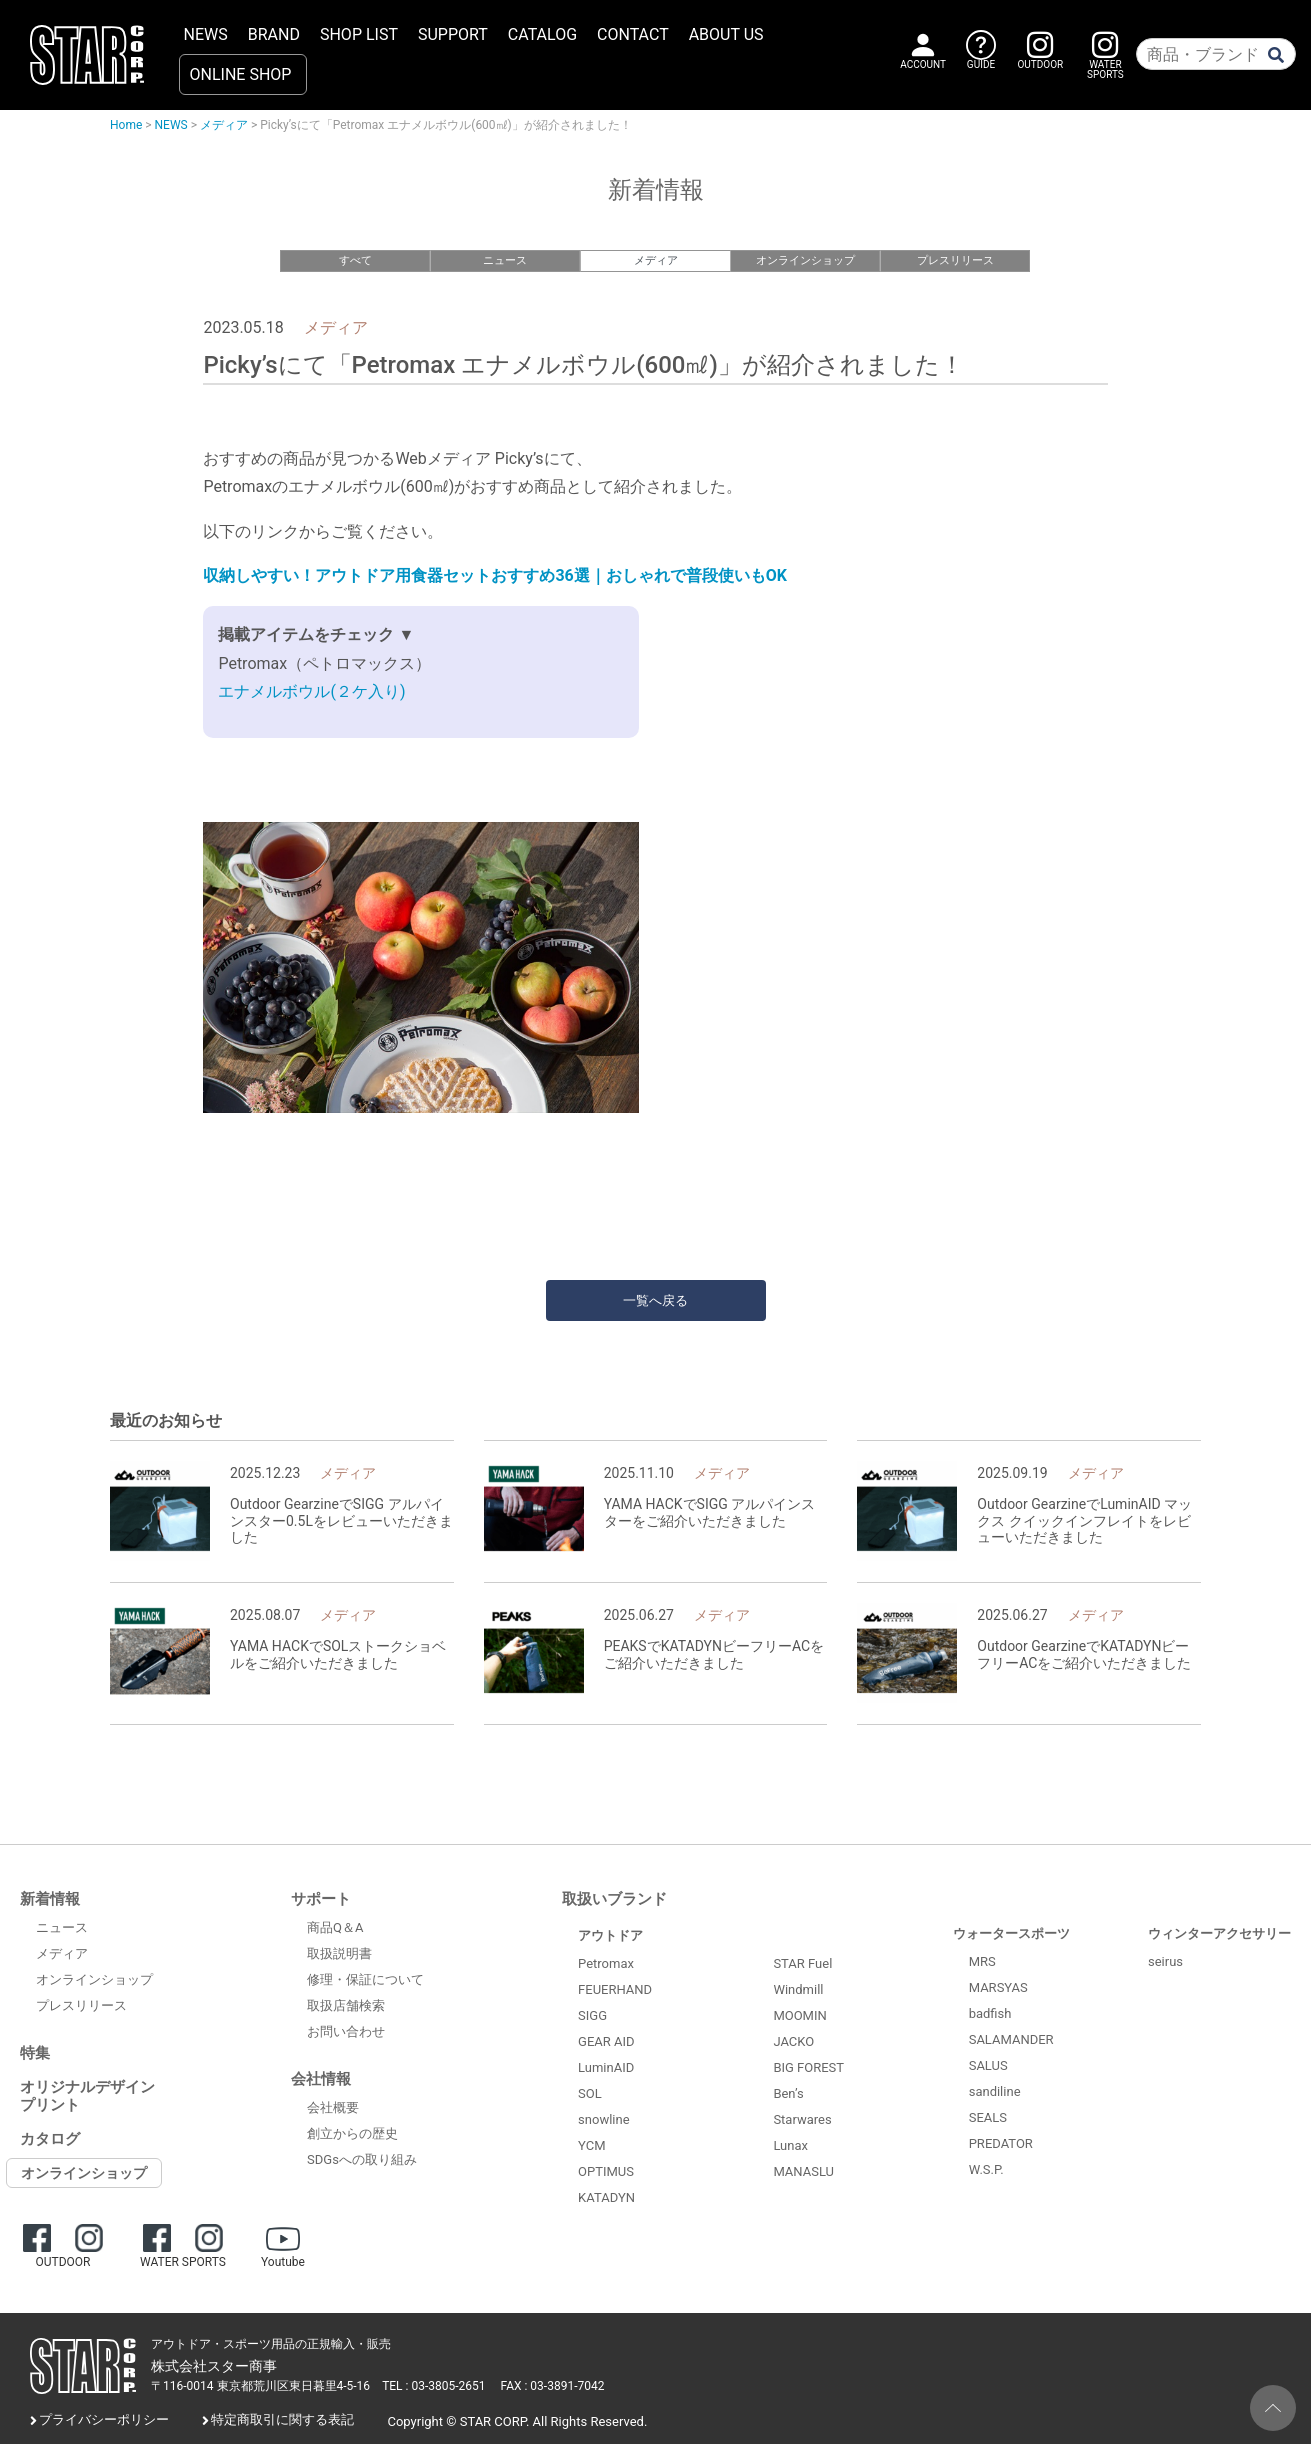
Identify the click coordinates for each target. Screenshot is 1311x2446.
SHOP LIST (359, 34)
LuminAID (606, 2070)
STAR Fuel (802, 1966)
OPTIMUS (606, 2174)
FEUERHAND (615, 1992)
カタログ (50, 2142)
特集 (35, 2056)
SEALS (988, 2120)
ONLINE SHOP (241, 74)
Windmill (798, 1992)
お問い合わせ (346, 2034)
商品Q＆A (335, 1930)
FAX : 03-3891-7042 (553, 2389)
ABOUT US (726, 34)
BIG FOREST (808, 2070)
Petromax (606, 1966)
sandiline (995, 2094)
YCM (591, 2148)
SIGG (592, 2018)
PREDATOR (1001, 2146)
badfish (990, 2016)
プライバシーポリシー (104, 2422)
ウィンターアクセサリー (1219, 1936)
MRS (982, 1964)
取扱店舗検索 (346, 2008)
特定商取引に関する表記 (282, 2422)
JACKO (793, 2044)
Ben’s (788, 2096)
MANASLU (803, 2174)
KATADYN (606, 2200)
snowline (603, 2122)
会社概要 (333, 2110)
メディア (224, 125)
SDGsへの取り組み (362, 2162)
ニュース (505, 260)
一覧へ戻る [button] (655, 1302)
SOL (590, 2096)
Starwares (802, 2122)
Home (126, 125)
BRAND (274, 34)
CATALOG (542, 34)
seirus (1165, 1964)
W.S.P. (986, 2172)
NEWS (206, 34)
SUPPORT (453, 34)
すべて (355, 260)
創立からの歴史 (352, 2136)
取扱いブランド (614, 1902)
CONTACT (633, 34)
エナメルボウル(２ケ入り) (311, 694)
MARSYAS (998, 1990)
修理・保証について (365, 1982)
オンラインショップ (805, 260)
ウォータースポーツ (1011, 1936)
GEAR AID (606, 2044)
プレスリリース (955, 260)
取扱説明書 (339, 1956)
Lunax (790, 2148)
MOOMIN (799, 2018)
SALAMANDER (1011, 2042)
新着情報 (50, 1902)
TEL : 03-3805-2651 (433, 2389)
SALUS (988, 2068)
